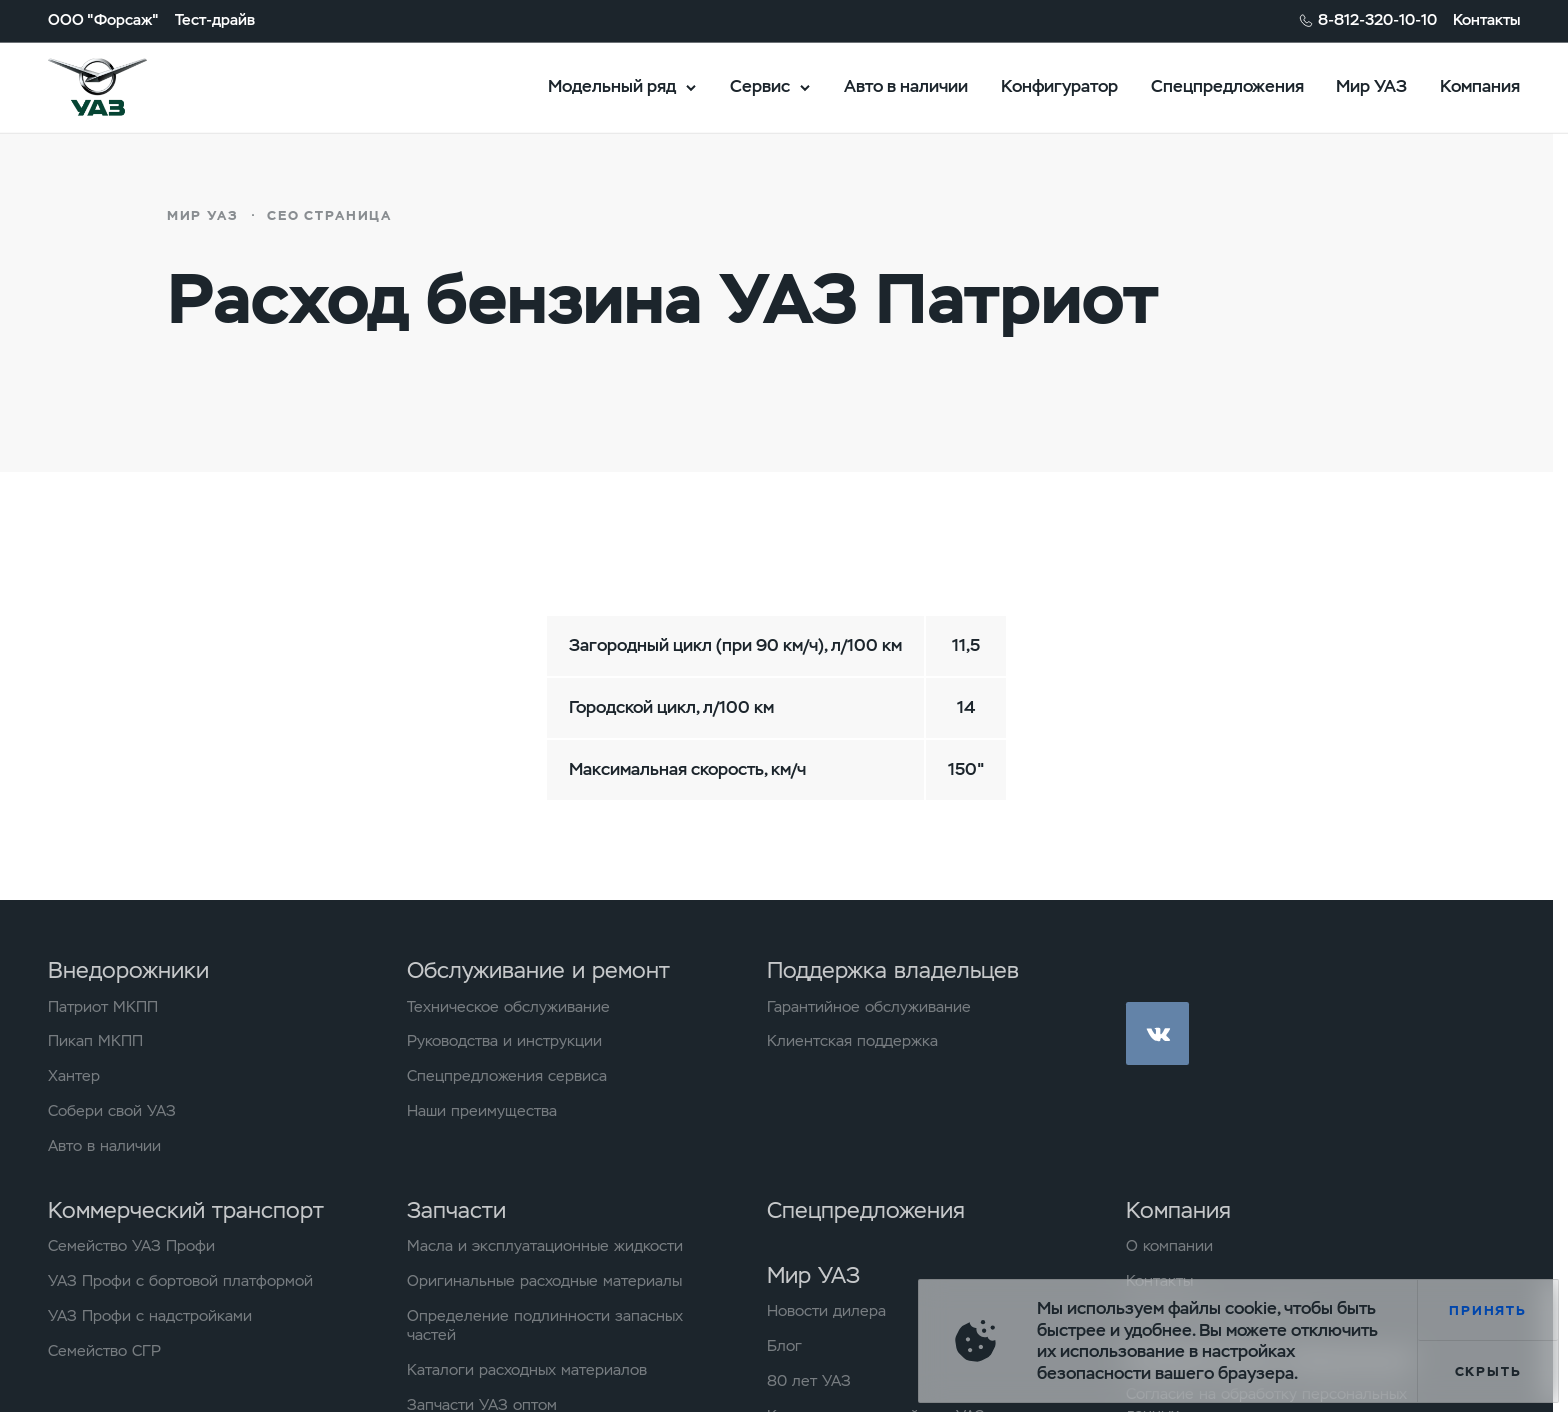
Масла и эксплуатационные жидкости (545, 1246)
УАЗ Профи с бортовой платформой (180, 1281)
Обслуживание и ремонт (538, 970)
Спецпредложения (1227, 86)
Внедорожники (128, 970)
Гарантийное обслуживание (869, 1007)
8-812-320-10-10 (1377, 20)
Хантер (74, 1076)
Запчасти (456, 1210)
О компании (1169, 1246)
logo (124, 87)
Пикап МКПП (95, 1041)
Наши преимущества (482, 1111)
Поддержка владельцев (893, 970)
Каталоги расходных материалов (527, 1370)
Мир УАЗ (1371, 86)
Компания (1480, 86)
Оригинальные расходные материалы (544, 1281)
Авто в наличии (906, 86)
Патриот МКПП (103, 1007)
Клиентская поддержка (852, 1041)
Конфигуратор (1059, 86)
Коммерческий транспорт (186, 1210)
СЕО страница (329, 215)
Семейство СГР (104, 1351)
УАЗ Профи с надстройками (150, 1316)
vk (1157, 1033)
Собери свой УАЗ (112, 1111)
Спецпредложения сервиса (507, 1076)
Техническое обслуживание (508, 1007)
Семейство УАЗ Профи (131, 1246)
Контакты (1486, 20)
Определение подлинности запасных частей (545, 1326)
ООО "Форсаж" (103, 20)
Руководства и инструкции (504, 1041)
